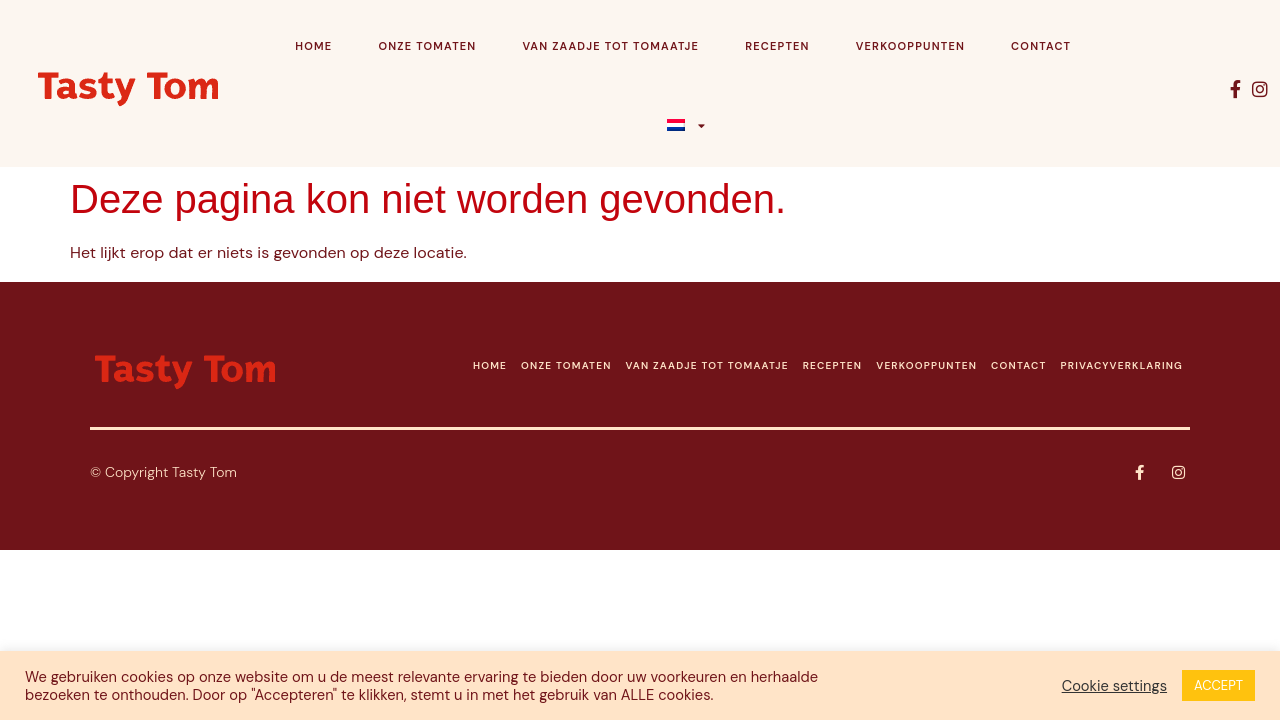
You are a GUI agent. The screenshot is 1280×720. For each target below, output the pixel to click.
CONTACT (1018, 365)
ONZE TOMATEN (566, 365)
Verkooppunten (910, 46)
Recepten (777, 46)
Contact (1041, 46)
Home (313, 46)
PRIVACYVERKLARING (1122, 365)
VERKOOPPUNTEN (926, 365)
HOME (490, 365)
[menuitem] (687, 125)
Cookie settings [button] (1114, 686)
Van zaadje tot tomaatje (610, 46)
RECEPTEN (833, 365)
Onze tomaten (427, 46)
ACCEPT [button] (1218, 685)
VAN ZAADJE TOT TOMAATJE (707, 365)
